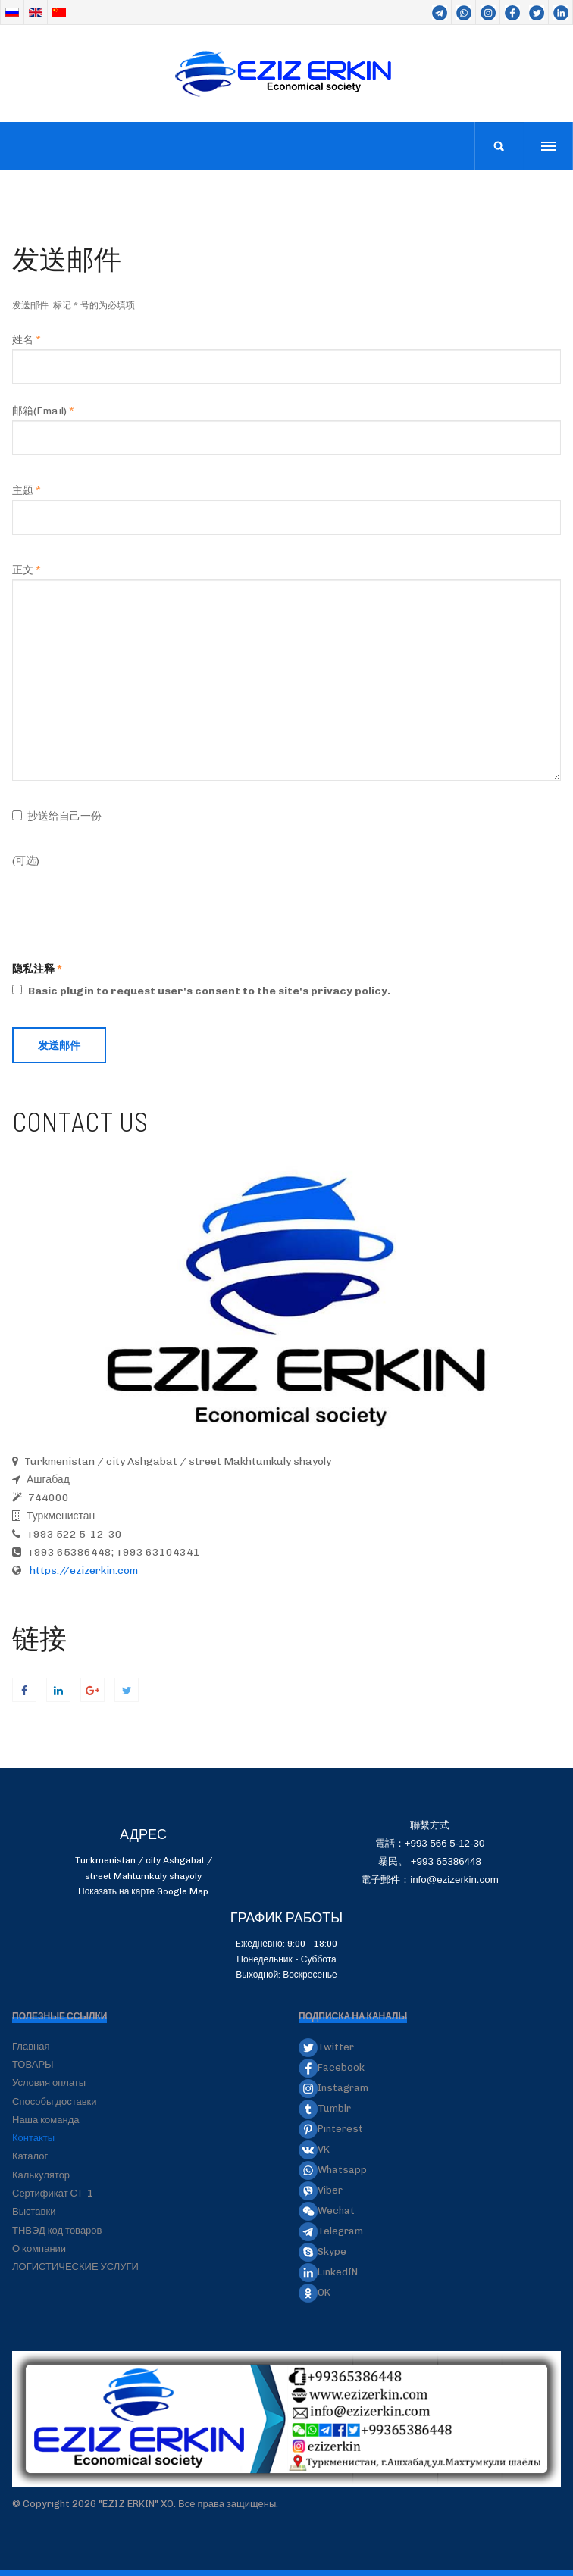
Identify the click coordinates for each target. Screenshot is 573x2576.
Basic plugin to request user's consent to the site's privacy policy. (201, 991)
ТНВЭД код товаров (57, 2230)
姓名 (26, 339)
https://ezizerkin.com (82, 1570)
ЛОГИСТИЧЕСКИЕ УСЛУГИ (75, 2266)
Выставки (33, 2211)
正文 (26, 570)
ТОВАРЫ (33, 2064)
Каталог (30, 2156)
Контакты (33, 2138)
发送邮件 (59, 1044)
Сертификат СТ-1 (52, 2193)
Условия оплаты (49, 2082)
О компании (39, 2248)
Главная (30, 2046)
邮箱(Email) (43, 410)
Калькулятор (41, 2175)
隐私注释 (33, 969)
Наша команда (46, 2119)
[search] (499, 146)
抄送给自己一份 (64, 816)
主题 (26, 490)
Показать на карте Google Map (143, 1891)
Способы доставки (54, 2101)
